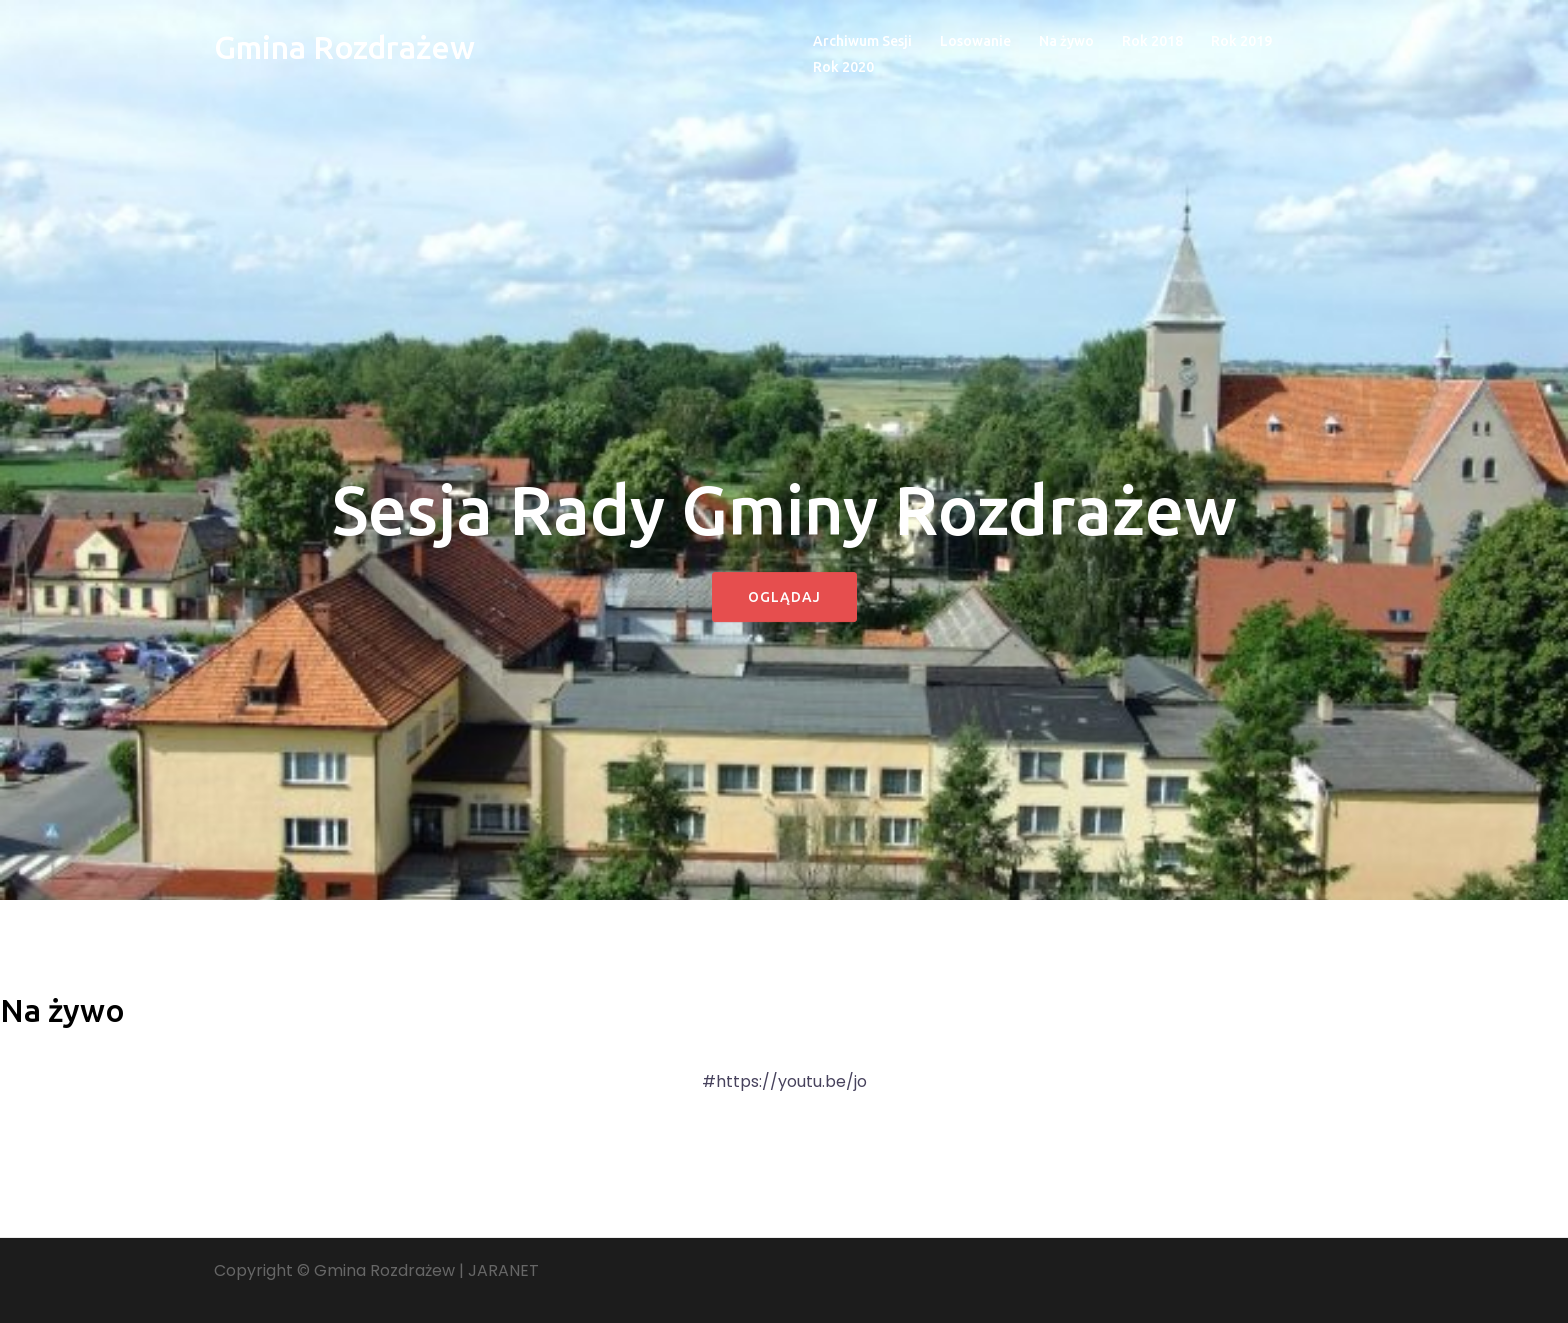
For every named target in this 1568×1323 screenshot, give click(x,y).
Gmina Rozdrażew (344, 47)
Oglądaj (784, 597)
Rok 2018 (1152, 41)
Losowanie (975, 41)
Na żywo (1066, 41)
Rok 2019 (1241, 41)
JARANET (503, 1270)
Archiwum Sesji (862, 41)
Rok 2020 (843, 67)
